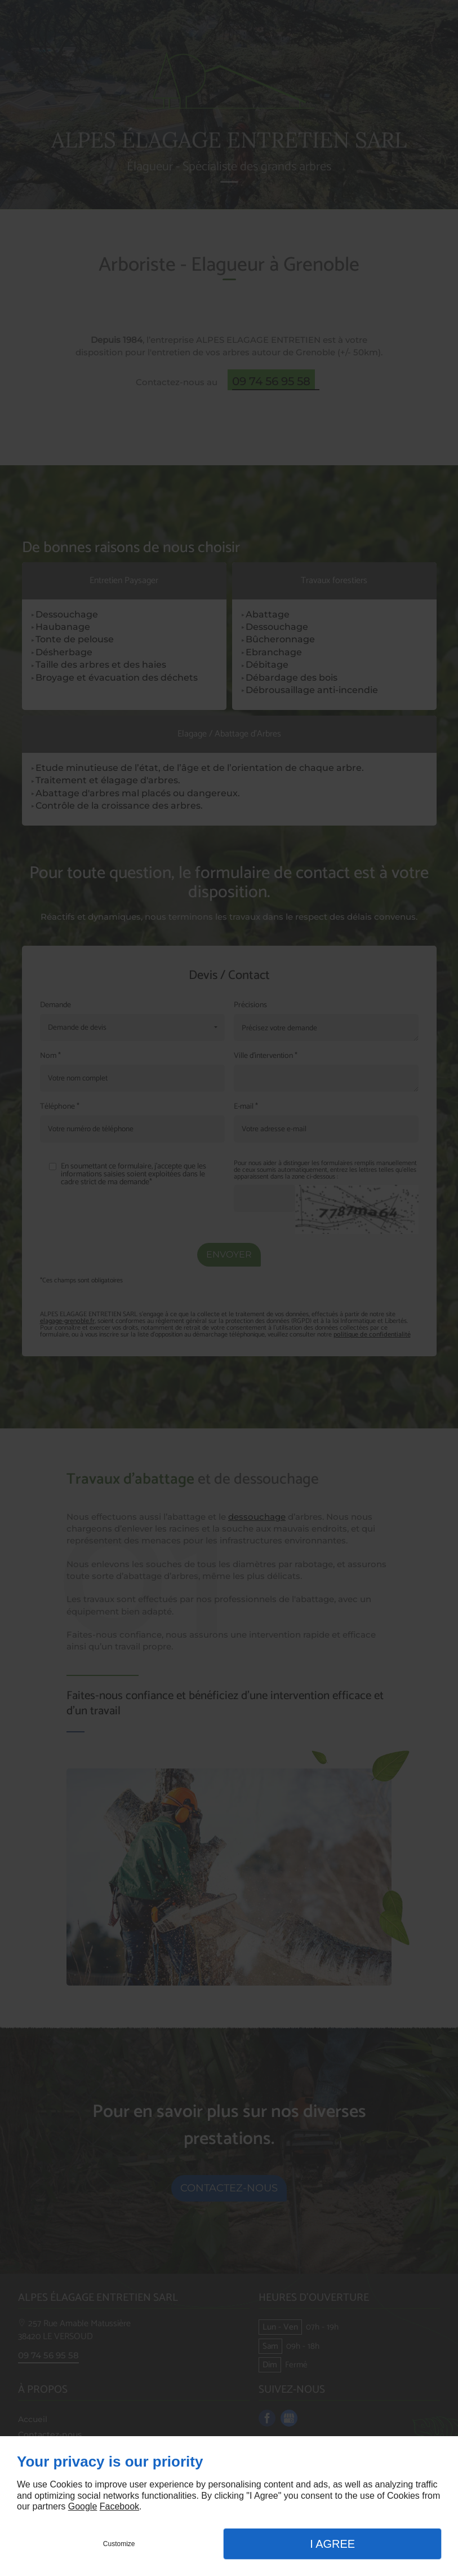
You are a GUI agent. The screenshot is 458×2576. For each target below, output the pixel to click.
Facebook (119, 2506)
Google (82, 2506)
